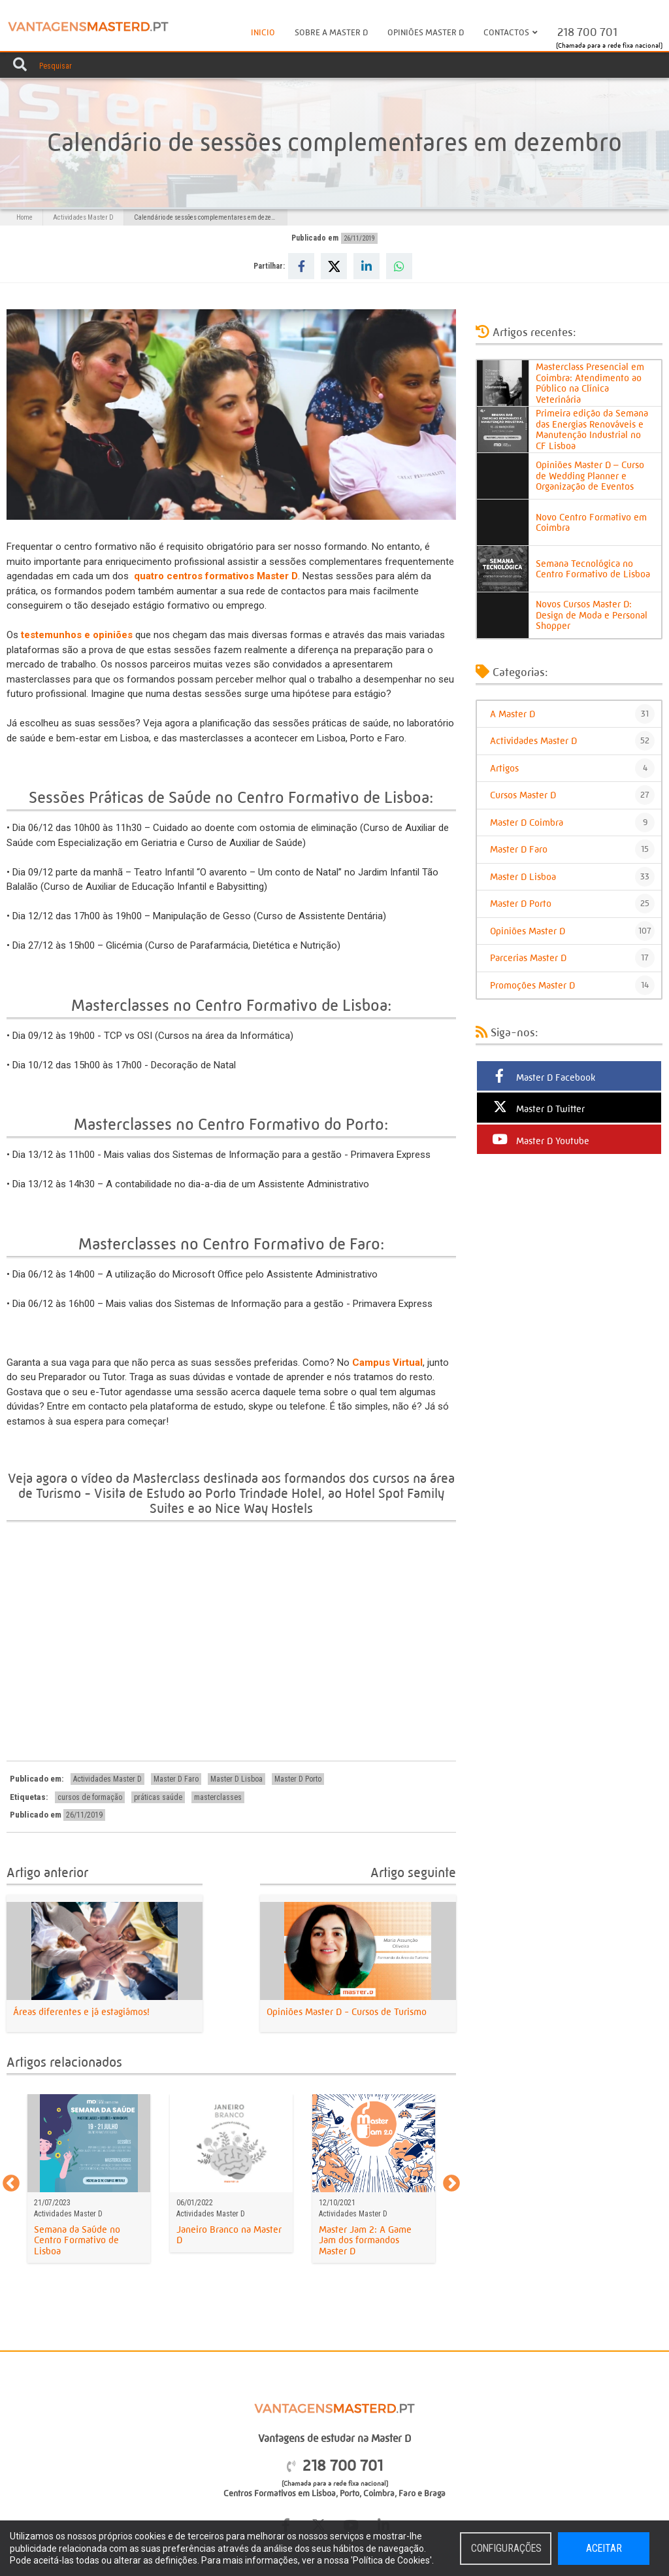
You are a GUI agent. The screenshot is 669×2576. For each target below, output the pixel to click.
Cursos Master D (572, 795)
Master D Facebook (542, 1076)
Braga (435, 2493)
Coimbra (379, 2493)
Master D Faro (176, 1779)
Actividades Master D (83, 217)
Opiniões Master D (425, 32)
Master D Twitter (537, 1107)
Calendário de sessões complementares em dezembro (210, 217)
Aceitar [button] (603, 2549)
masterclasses (218, 1797)
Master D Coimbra (572, 822)
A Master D (572, 714)
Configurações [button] (507, 2549)
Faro (407, 2493)
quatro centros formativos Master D (216, 576)
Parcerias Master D (572, 958)
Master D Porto (297, 1779)
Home (24, 217)
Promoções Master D (572, 985)
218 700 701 (587, 32)
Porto (349, 2493)
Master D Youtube (539, 1139)
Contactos (510, 31)
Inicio (263, 32)
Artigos (572, 768)
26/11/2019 (359, 238)
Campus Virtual (387, 1362)
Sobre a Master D (331, 32)
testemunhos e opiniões (77, 635)
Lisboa (324, 2493)
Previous (11, 2184)
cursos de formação (89, 1797)
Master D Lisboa (236, 1779)
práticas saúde (158, 1797)
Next (451, 2184)
